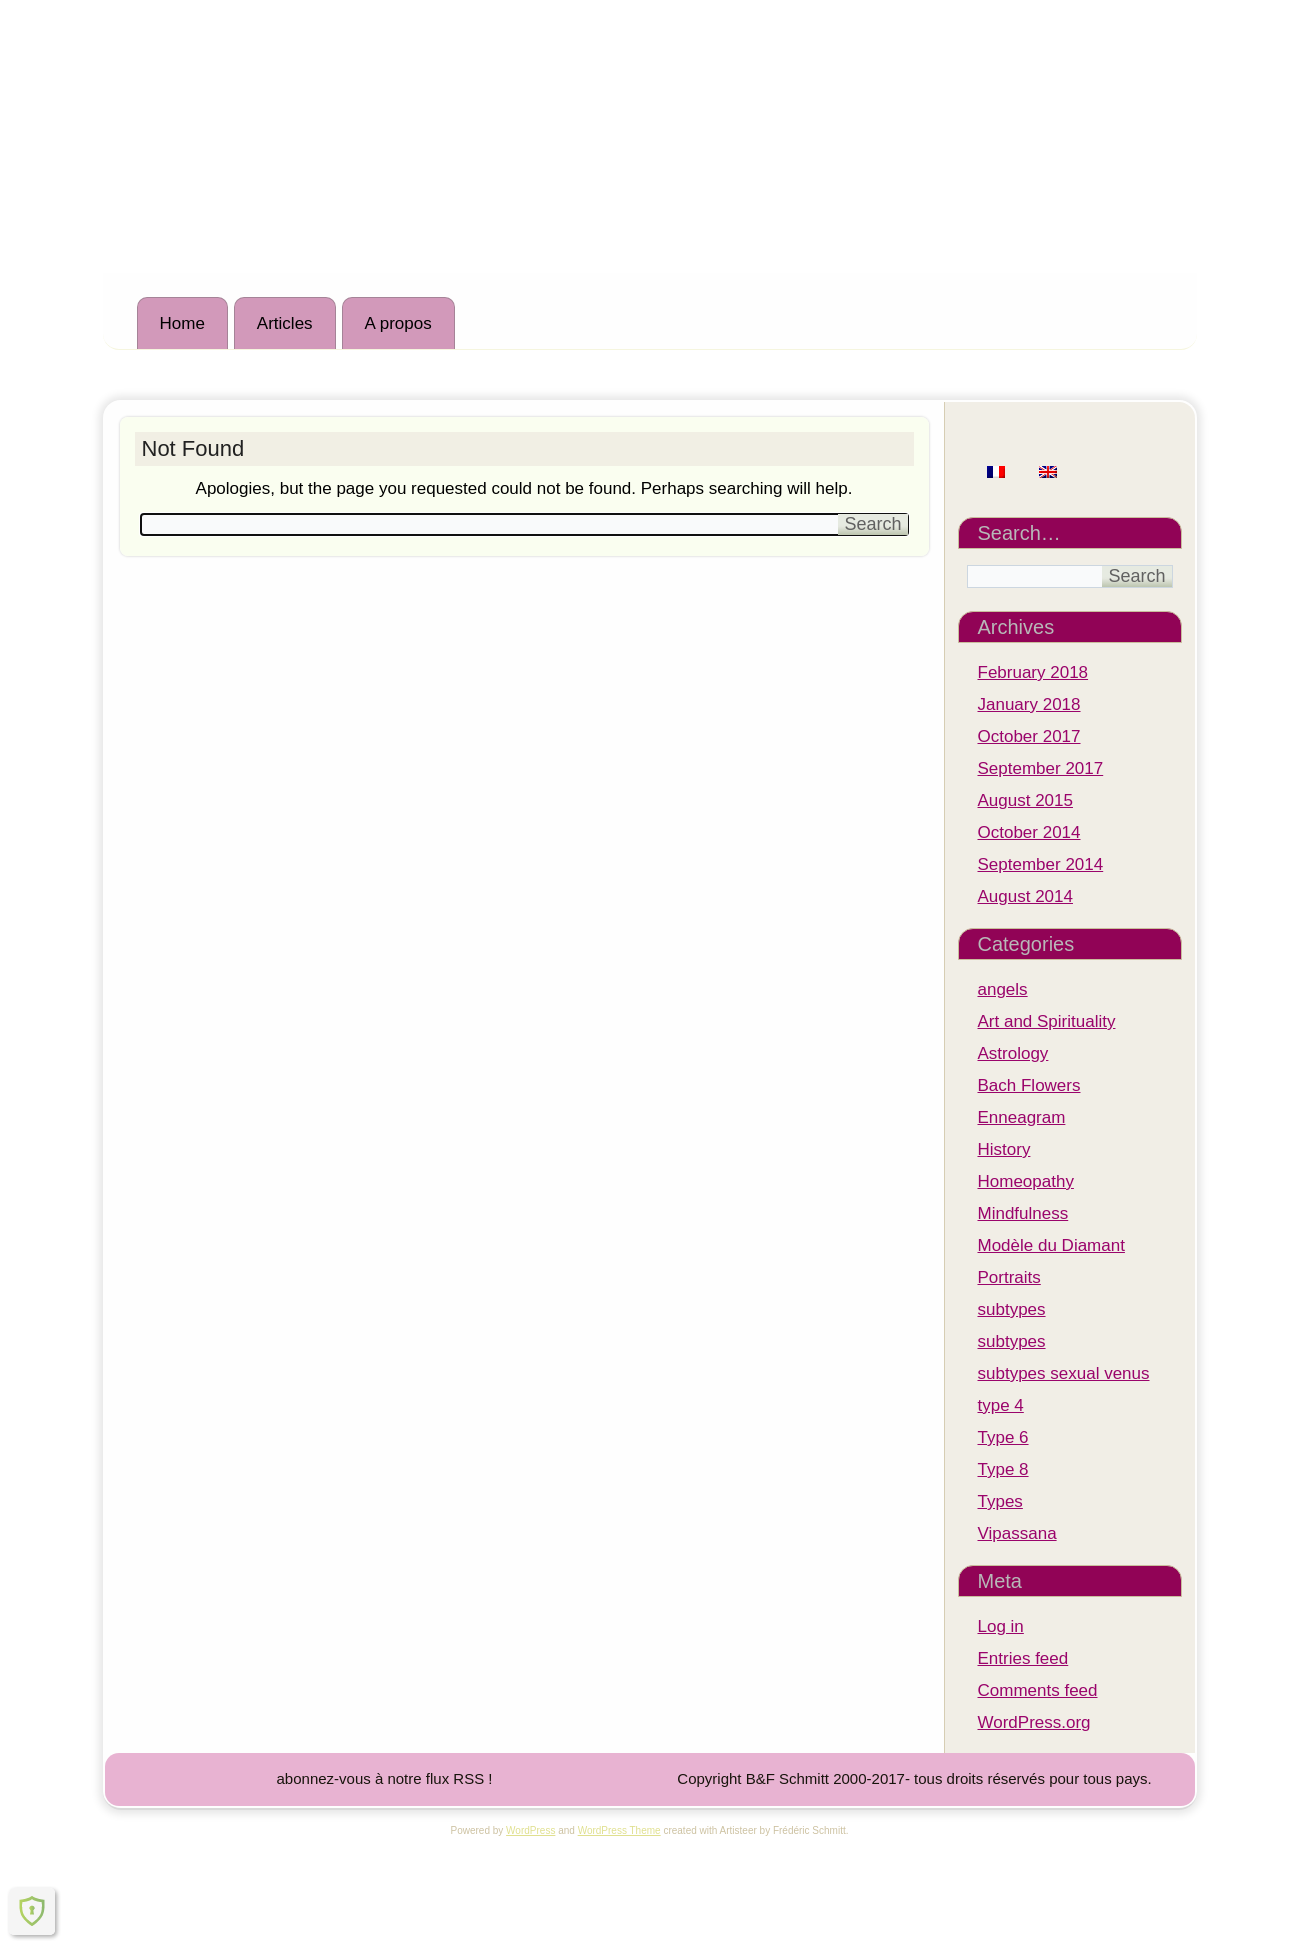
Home (182, 323)
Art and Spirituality (1047, 1021)
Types (1000, 1501)
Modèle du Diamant (1051, 1245)
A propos (398, 323)
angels (1003, 989)
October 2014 (1029, 832)
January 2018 (1029, 704)
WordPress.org (1034, 1722)
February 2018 (1033, 672)
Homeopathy (1026, 1181)
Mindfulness (1023, 1213)
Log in (1001, 1626)
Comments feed (1038, 1690)
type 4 (1001, 1405)
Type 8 (1003, 1469)
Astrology (1013, 1053)
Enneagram (1022, 1117)
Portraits (1009, 1277)
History (1004, 1149)
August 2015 (1025, 800)
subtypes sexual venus (1064, 1373)
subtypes (1012, 1309)
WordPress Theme (619, 1830)
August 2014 (1025, 896)
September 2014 (1041, 864)
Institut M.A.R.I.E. (289, 92)
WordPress (530, 1830)
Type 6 (1003, 1437)
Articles (285, 323)
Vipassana (1017, 1533)
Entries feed (1023, 1658)
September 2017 (1041, 768)
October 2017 (1029, 736)
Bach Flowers (1029, 1085)
